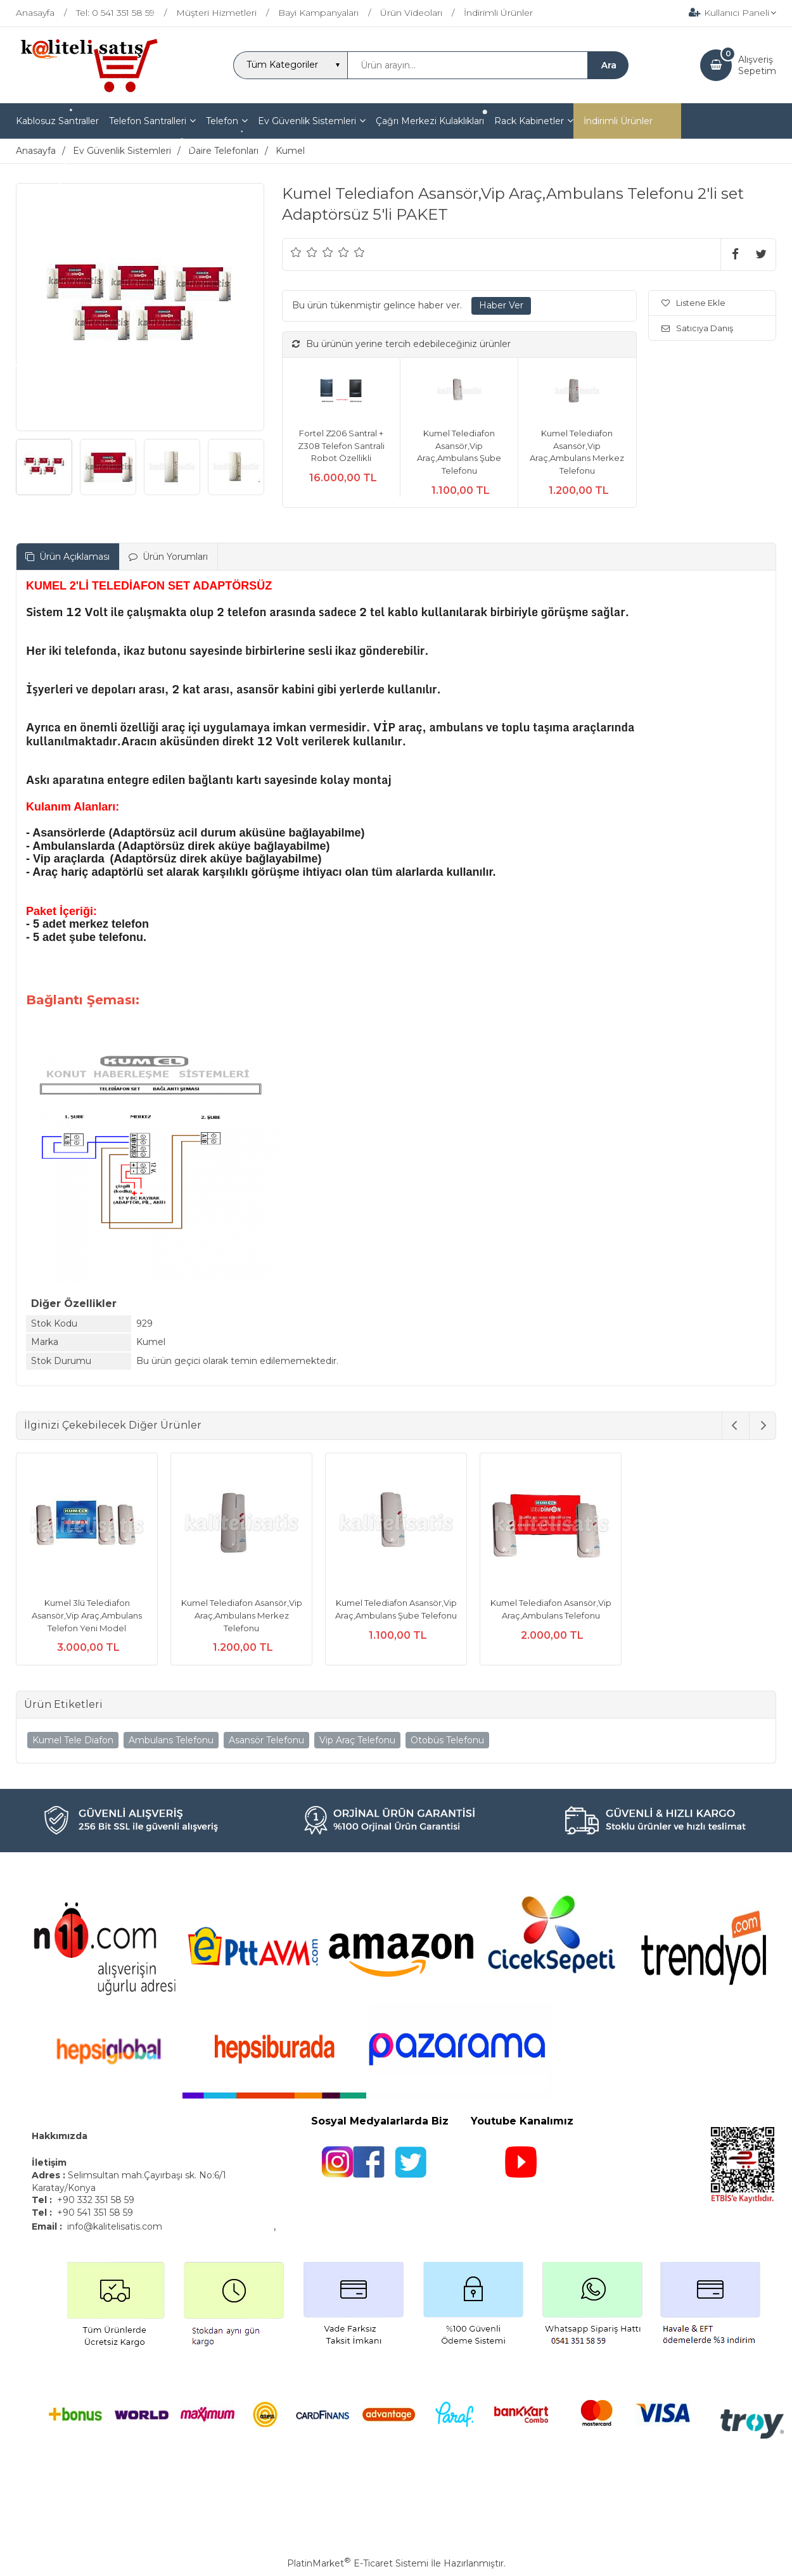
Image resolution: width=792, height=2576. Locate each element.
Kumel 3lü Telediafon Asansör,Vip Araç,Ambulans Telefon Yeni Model (87, 1615)
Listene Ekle (693, 303)
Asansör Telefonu (266, 1740)
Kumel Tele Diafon (72, 1740)
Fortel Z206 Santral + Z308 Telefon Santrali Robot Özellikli (341, 445)
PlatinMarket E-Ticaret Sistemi (357, 2563)
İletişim (50, 2162)
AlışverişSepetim (757, 65)
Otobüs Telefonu (447, 1740)
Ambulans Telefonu (171, 1740)
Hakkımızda (59, 2136)
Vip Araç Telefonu (357, 1740)
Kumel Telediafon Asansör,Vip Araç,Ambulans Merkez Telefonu (241, 1615)
